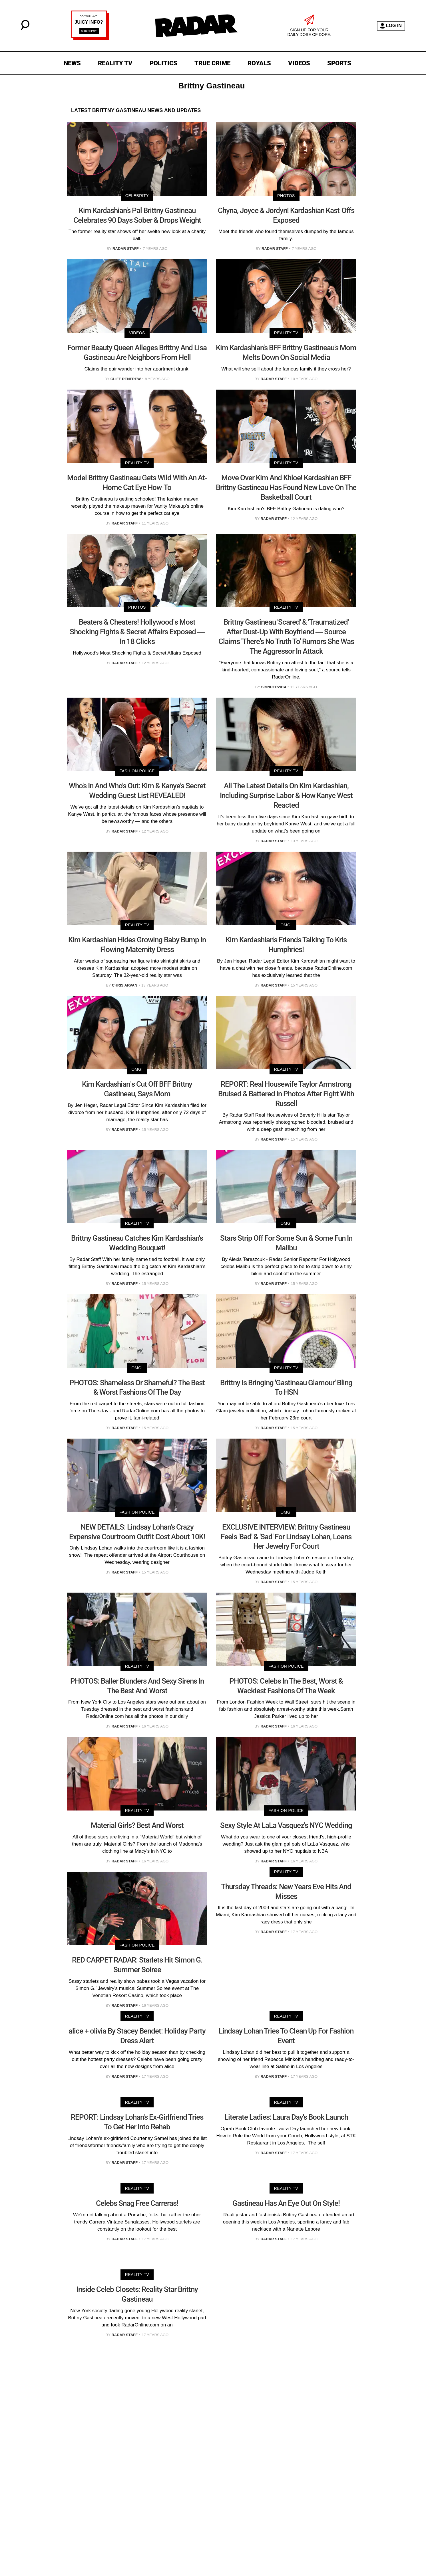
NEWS (72, 63)
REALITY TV (115, 63)
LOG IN (391, 26)
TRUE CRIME (212, 63)
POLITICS (163, 63)
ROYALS (259, 63)
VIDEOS (299, 63)
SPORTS (339, 63)
